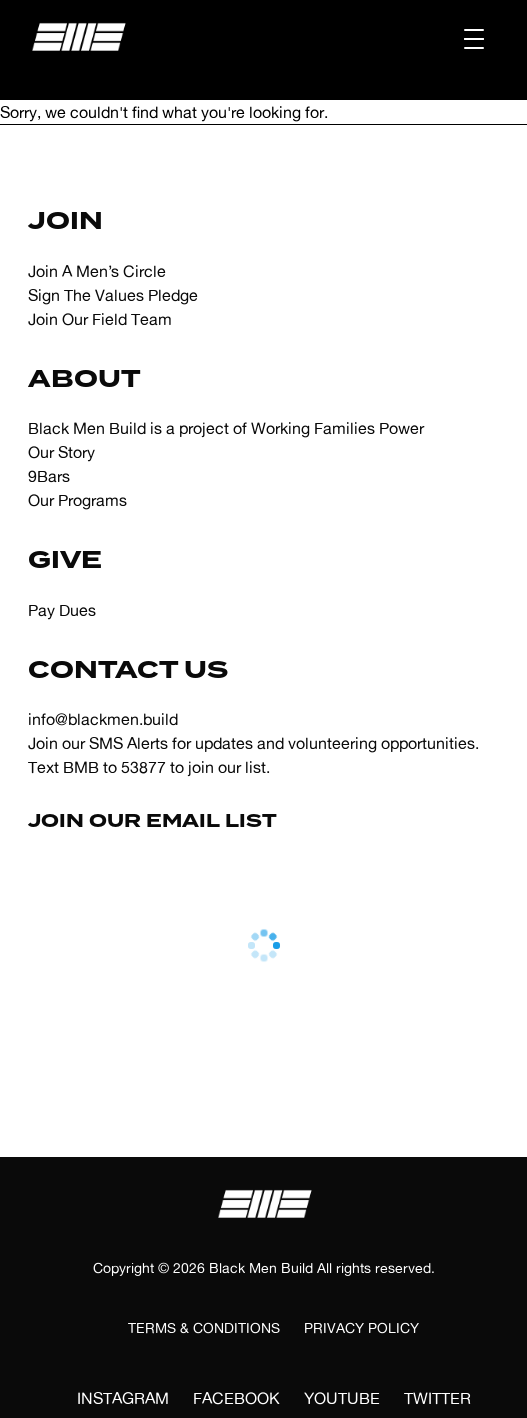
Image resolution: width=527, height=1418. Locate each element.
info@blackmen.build (103, 719)
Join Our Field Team (100, 319)
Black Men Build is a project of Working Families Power (226, 428)
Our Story (61, 452)
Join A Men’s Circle (97, 271)
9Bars (49, 476)
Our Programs (77, 500)
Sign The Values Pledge (113, 295)
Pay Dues (62, 610)
